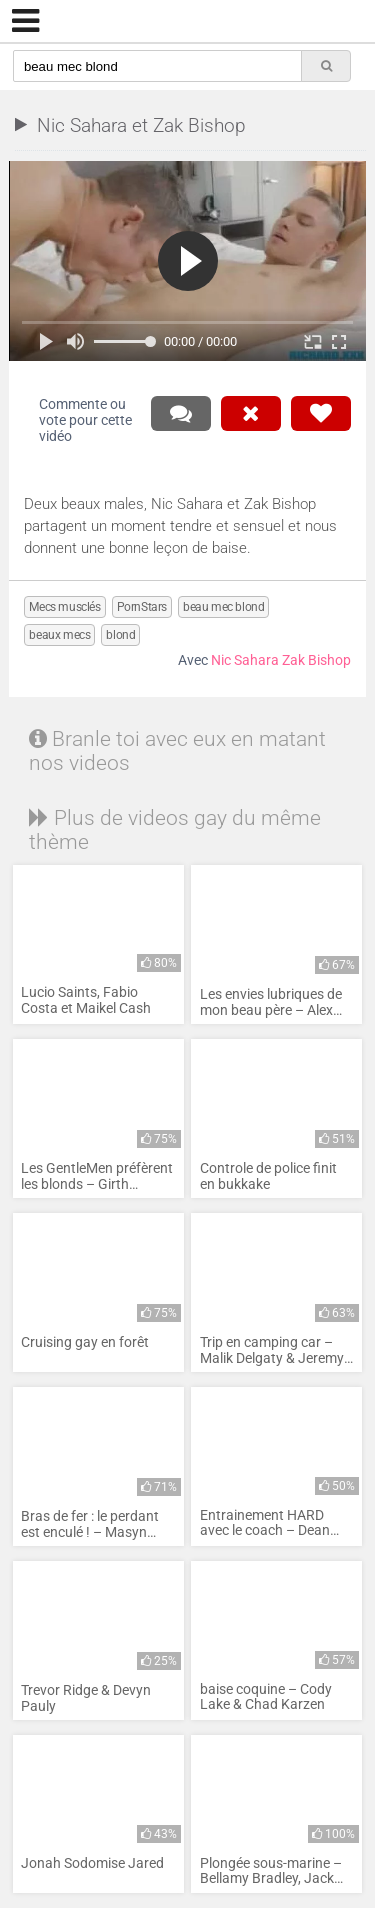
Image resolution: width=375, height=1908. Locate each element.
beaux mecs (59, 635)
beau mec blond (223, 607)
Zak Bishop (316, 660)
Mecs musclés (64, 607)
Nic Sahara (245, 660)
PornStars (142, 607)
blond (120, 635)
